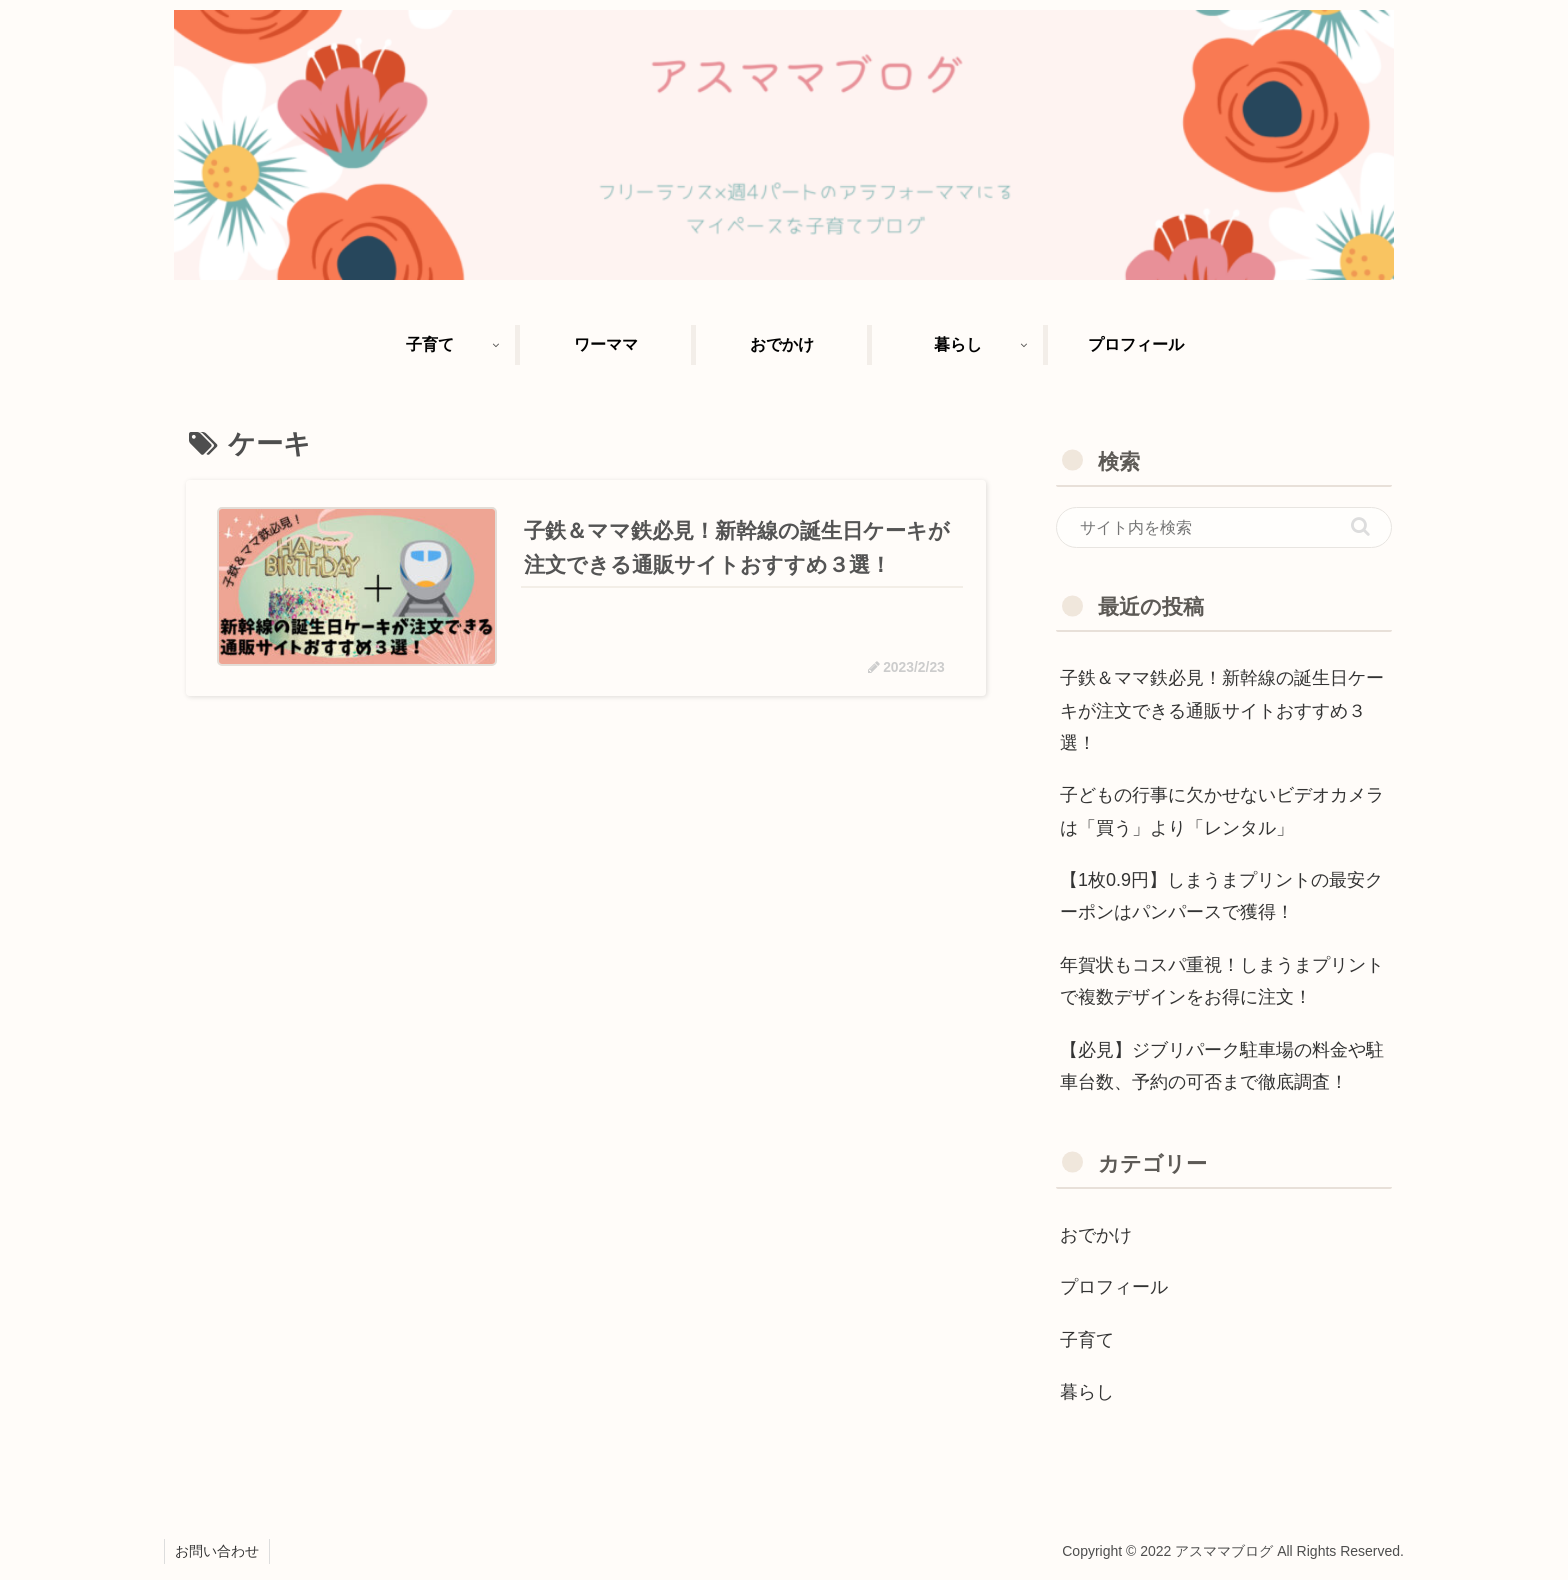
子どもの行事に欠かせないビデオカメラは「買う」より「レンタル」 (1222, 811)
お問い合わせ (217, 1551)
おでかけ (1096, 1235)
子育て (1087, 1340)
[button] (1360, 526)
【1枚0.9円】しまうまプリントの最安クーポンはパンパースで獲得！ (1221, 896)
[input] (1224, 528)
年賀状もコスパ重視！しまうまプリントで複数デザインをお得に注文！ (1222, 981)
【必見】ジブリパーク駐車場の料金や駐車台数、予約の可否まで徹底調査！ (1222, 1066)
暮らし (1087, 1392)
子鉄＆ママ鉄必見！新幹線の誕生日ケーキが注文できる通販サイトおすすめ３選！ (1222, 710)
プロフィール (1114, 1287)
